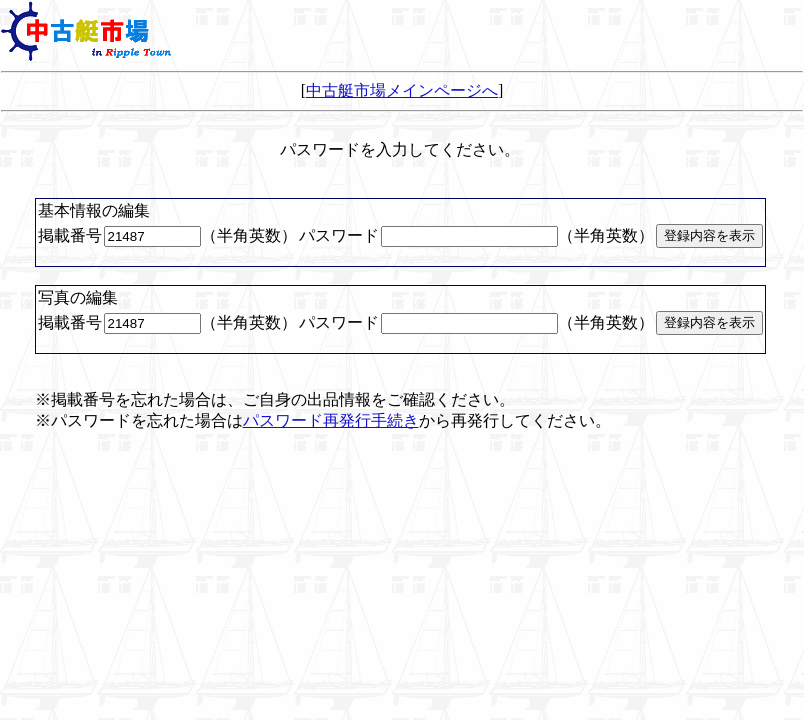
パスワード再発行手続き (331, 420)
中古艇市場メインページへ (402, 90)
